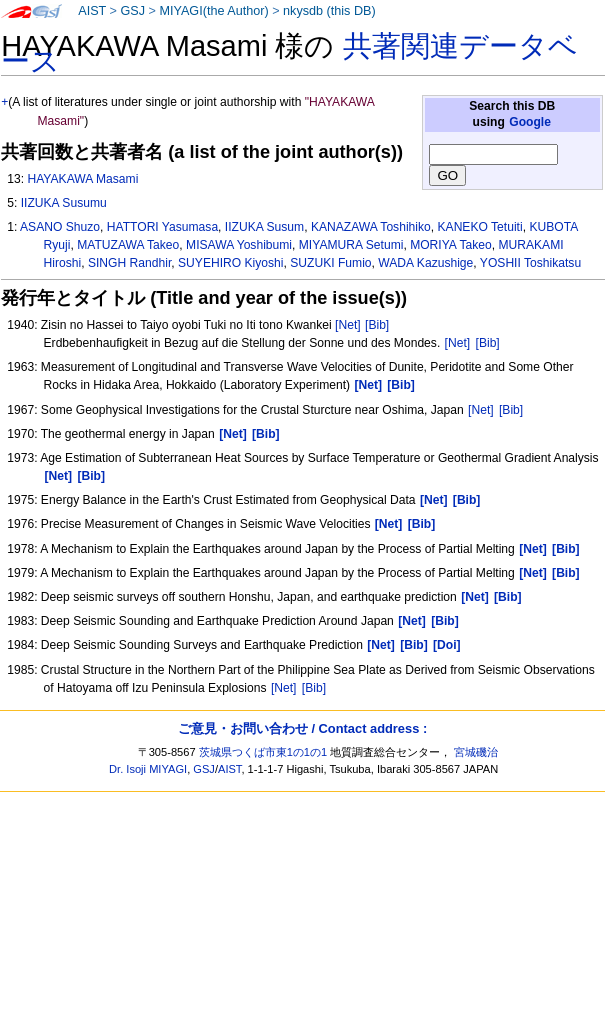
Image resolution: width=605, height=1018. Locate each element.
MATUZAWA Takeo (128, 245)
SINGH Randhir (129, 263)
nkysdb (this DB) (329, 11)
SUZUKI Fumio (330, 263)
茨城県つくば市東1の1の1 (263, 752)
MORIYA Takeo (451, 245)
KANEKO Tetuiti (480, 227)
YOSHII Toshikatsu (530, 263)
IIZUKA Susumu (64, 203)
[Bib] (377, 325)
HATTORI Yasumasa (162, 227)
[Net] (348, 325)
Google (530, 122)
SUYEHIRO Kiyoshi (231, 263)
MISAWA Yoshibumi (239, 245)
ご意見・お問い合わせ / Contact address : (302, 728)
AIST (92, 11)
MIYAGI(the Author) (213, 11)
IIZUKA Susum (264, 227)
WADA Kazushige (425, 263)
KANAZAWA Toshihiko (371, 227)
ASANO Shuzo (60, 227)
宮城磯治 (476, 752)
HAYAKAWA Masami (82, 179)
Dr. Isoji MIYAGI (148, 769)
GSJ (132, 11)
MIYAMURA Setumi (351, 245)
